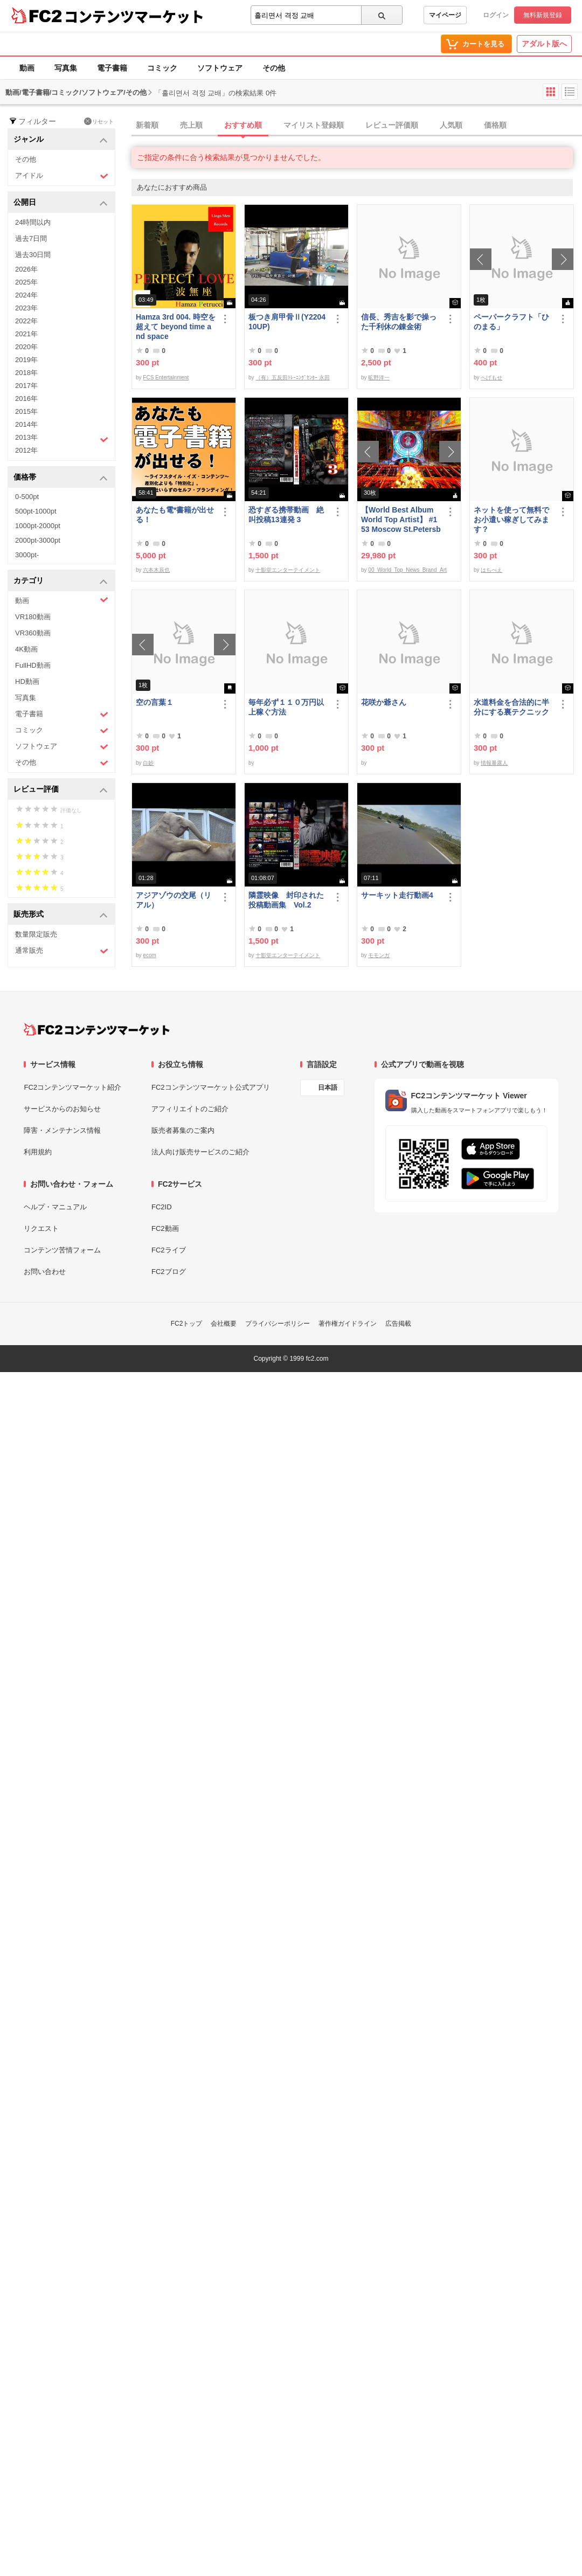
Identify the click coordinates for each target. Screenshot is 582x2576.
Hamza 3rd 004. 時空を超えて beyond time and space (176, 327)
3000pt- (27, 555)
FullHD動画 (33, 665)
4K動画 (26, 649)
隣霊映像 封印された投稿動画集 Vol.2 (286, 900)
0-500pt (27, 497)
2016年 (26, 398)
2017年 (26, 386)
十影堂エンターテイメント (287, 570)
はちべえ (491, 570)
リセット (99, 121)
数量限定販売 (36, 934)
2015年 (26, 411)
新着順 (147, 125)
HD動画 (27, 681)
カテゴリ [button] (60, 581)
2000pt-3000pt (37, 540)
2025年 (26, 282)
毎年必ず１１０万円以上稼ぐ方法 (286, 707)
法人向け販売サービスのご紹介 (200, 1152)
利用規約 (38, 1152)
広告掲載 (398, 1323)
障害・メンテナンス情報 (62, 1130)
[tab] (356, 125)
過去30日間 (33, 255)
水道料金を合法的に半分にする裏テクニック (511, 707)
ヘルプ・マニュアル (55, 1207)
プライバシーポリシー (277, 1323)
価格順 (495, 125)
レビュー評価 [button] (60, 790)
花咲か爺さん (383, 702)
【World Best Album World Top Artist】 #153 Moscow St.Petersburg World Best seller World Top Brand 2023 (401, 519)
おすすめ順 (243, 125)
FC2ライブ (168, 1250)
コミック (162, 68)
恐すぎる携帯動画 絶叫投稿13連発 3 (286, 514)
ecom (149, 955)
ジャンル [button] (60, 140)
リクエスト (41, 1228)
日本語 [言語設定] (327, 1087)
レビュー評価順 (391, 125)
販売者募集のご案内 (182, 1130)
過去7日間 (31, 238)
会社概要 (224, 1323)
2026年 (26, 269)
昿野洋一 (379, 377)
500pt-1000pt (36, 511)
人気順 (451, 125)
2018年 (26, 373)
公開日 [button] (60, 203)
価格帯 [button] (60, 478)
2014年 (26, 424)
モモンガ (379, 955)
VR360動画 (33, 633)
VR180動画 (33, 617)
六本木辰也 (156, 570)
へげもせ (491, 377)
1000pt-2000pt (37, 526)
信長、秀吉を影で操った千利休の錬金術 (398, 322)
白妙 (148, 763)
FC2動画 (165, 1228)
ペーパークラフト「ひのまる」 (511, 322)
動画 (26, 68)
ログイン (496, 15)
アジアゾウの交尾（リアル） (173, 900)
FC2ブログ (168, 1272)
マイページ (445, 15)
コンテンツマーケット (134, 16)
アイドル (61, 176)
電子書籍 (112, 68)
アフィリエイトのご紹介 (189, 1109)
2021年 (26, 334)
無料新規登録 (542, 15)
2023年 (26, 308)
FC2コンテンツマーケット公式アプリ (210, 1087)
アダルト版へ (544, 43)
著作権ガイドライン (347, 1323)
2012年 (26, 450)
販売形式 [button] (60, 915)
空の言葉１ (155, 702)
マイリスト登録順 (313, 125)
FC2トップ (187, 1323)
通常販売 (61, 950)
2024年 (26, 295)
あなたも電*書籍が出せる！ (175, 514)
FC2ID (161, 1207)
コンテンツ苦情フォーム (62, 1250)
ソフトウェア (219, 68)
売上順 (191, 125)
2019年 (26, 360)
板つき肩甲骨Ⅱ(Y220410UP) (286, 322)
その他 (273, 68)
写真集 (65, 68)
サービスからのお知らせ (62, 1109)
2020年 (26, 347)
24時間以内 (33, 222)
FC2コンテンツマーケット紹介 (72, 1087)
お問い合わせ (45, 1272)
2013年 (61, 438)
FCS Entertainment (166, 377)
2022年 (26, 321)
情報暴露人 (494, 763)
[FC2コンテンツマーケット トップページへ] (97, 1029)
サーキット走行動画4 (397, 895)
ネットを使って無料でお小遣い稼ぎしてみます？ (511, 519)
